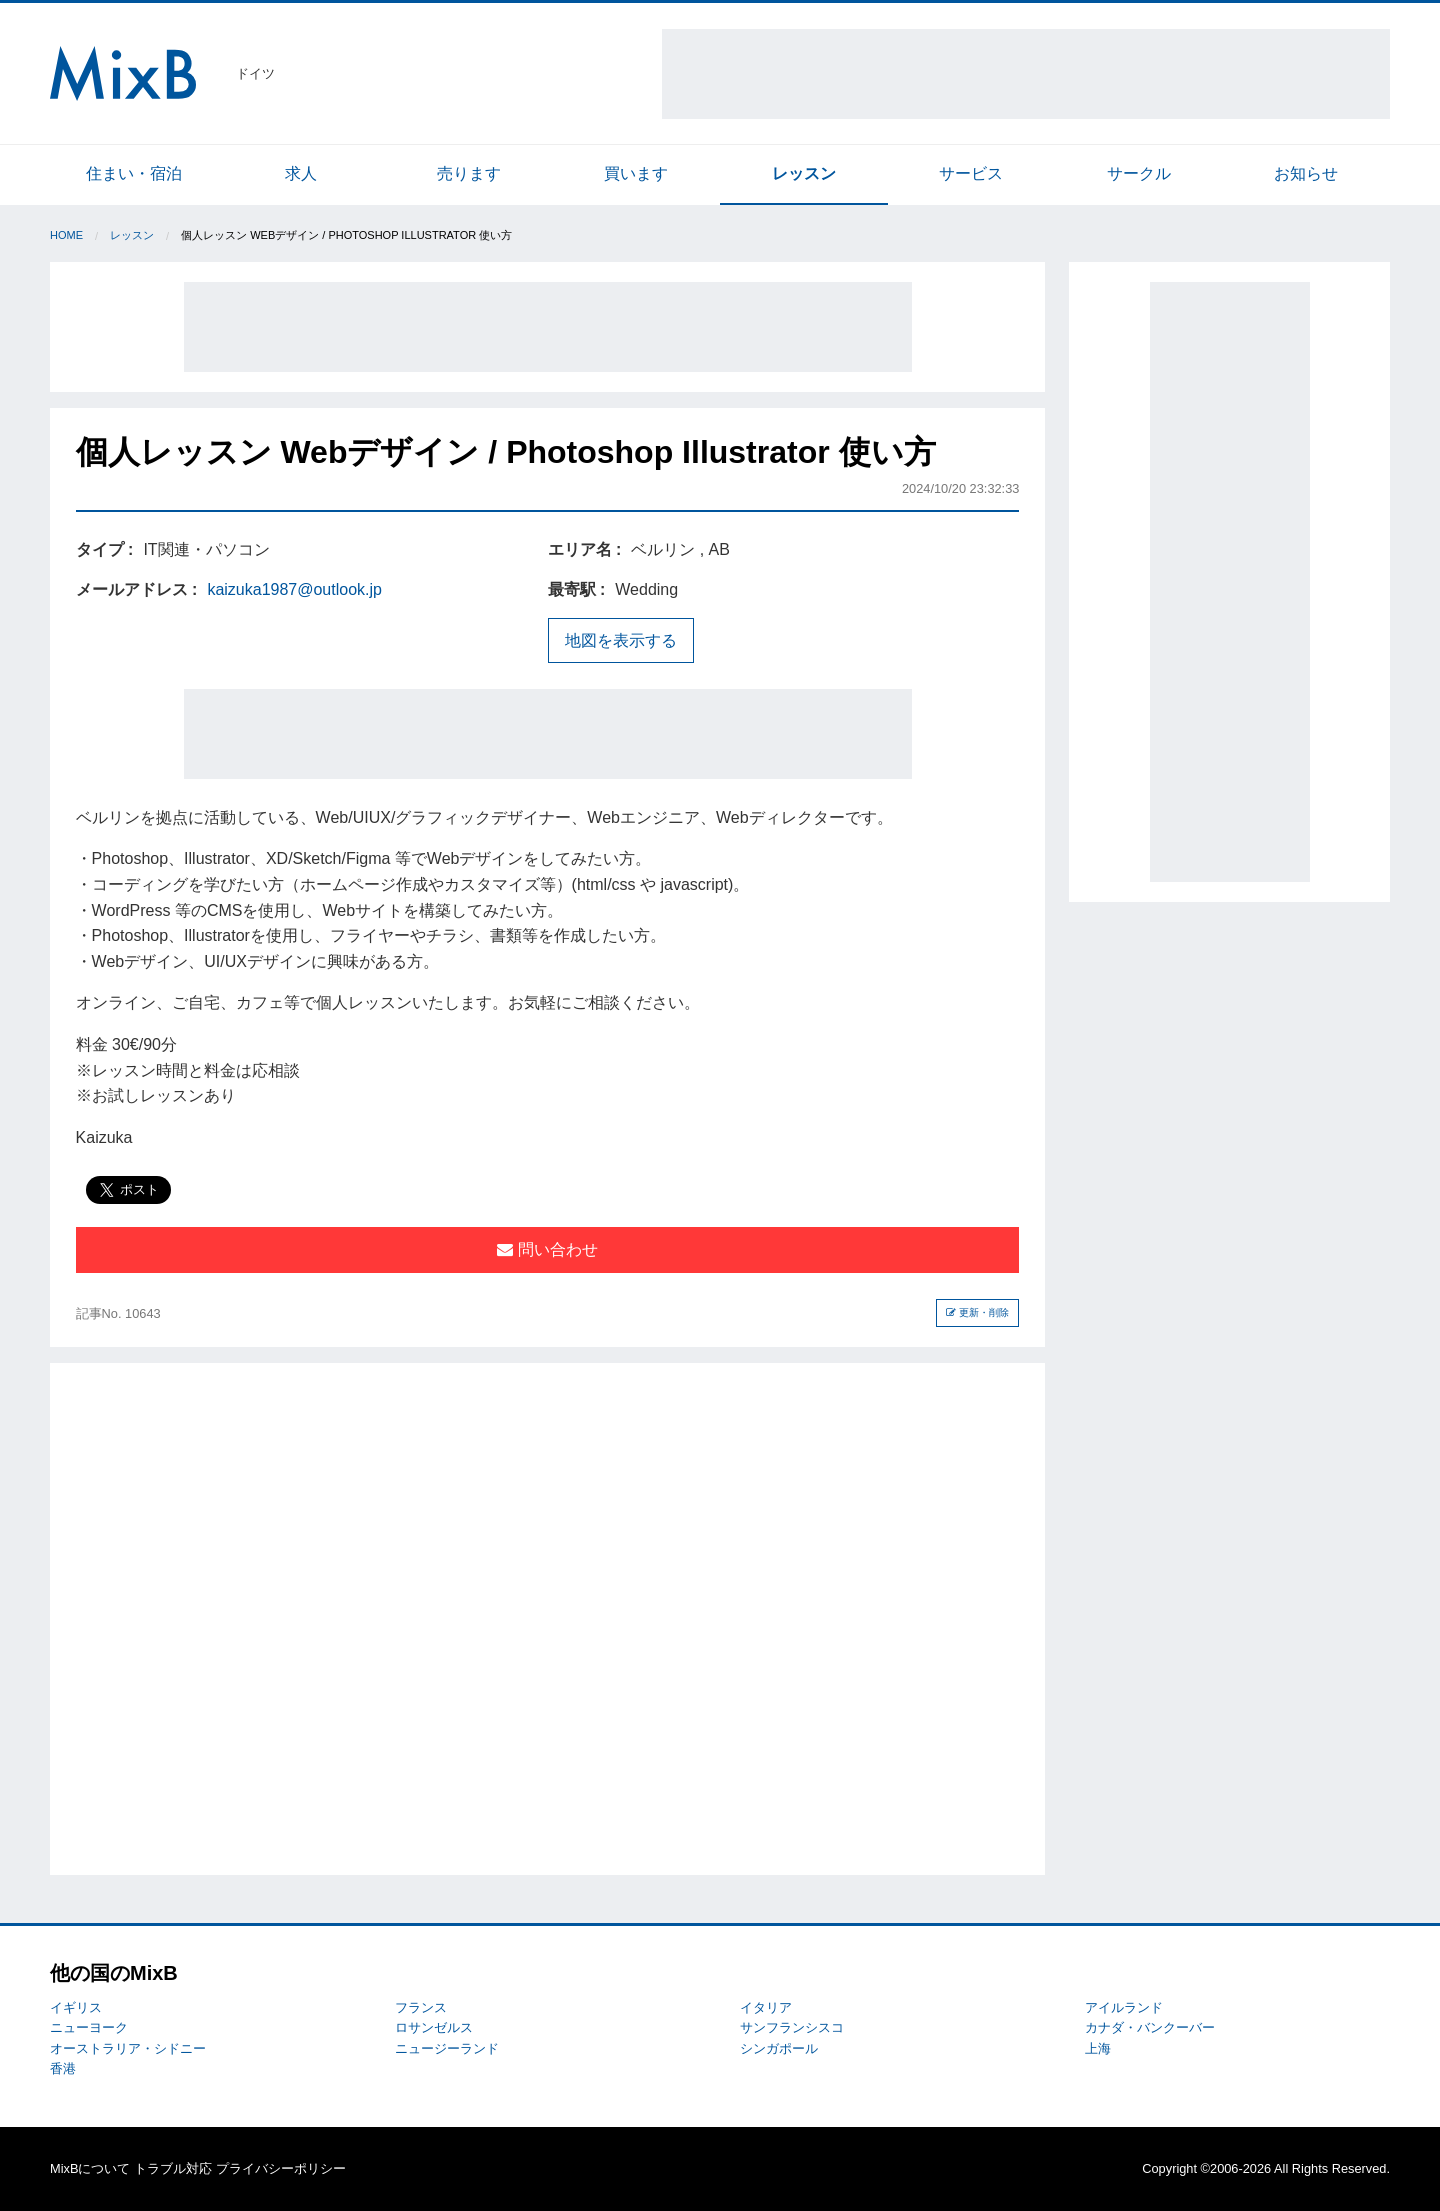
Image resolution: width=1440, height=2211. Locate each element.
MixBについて (90, 2168)
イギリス (76, 2007)
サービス (971, 173)
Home (66, 235)
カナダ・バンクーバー (1150, 2027)
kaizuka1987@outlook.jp (294, 589)
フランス (421, 2007)
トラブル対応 (173, 2168)
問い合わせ (547, 1249)
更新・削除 (977, 1312)
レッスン (804, 173)
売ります (469, 173)
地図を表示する (621, 640)
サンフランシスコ (792, 2027)
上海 (1098, 2048)
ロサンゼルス (434, 2027)
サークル (1139, 173)
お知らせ (1306, 173)
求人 (301, 173)
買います (636, 173)
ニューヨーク (89, 2027)
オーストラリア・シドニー (128, 2048)
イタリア (766, 2007)
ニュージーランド (447, 2048)
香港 (63, 2068)
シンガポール (779, 2048)
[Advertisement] (1026, 74)
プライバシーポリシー (281, 2168)
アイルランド (1124, 2007)
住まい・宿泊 (134, 173)
